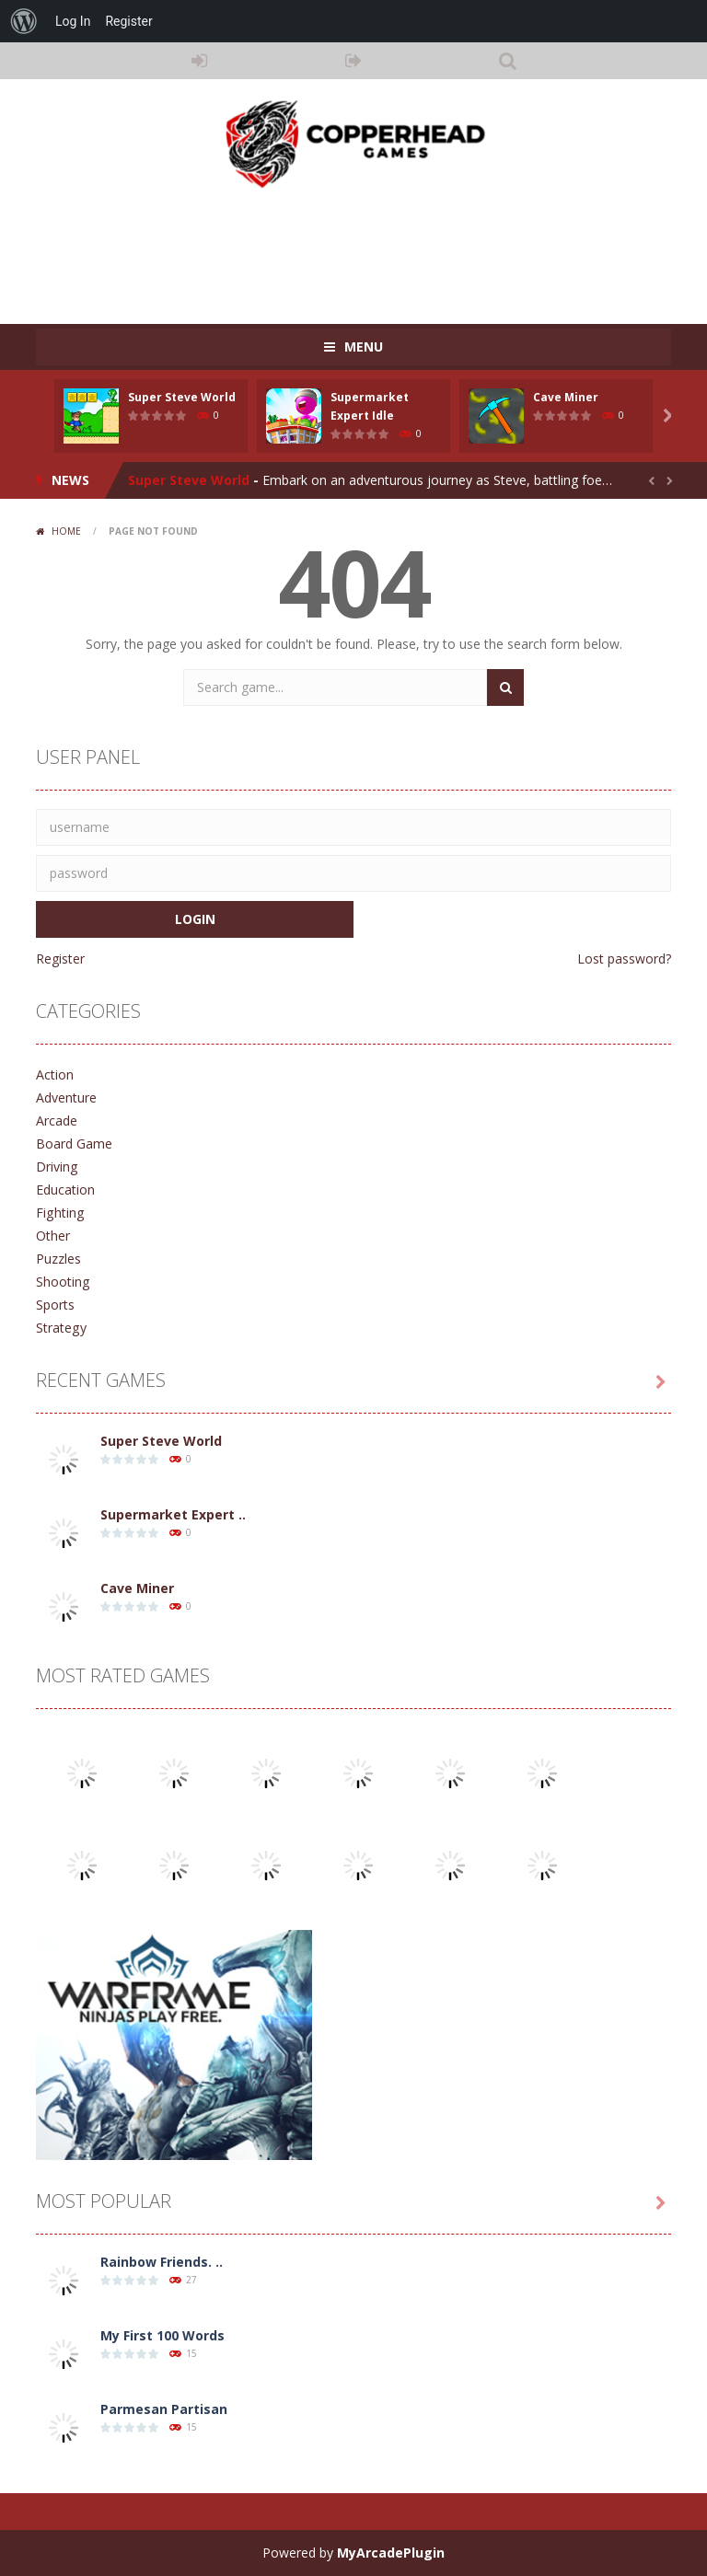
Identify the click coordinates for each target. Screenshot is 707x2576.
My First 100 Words (162, 2335)
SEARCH (508, 60)
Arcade (56, 1120)
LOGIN (199, 60)
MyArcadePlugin (391, 2552)
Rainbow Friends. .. (161, 2261)
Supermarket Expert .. (173, 1514)
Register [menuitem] (128, 21)
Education (65, 1189)
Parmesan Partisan (163, 2409)
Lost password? (624, 958)
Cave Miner (565, 397)
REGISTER (353, 60)
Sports (55, 1304)
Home (66, 531)
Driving (56, 1166)
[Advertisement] (371, 250)
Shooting (62, 1281)
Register (60, 958)
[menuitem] (24, 21)
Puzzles (58, 1258)
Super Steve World (182, 397)
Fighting (59, 1212)
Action (55, 1074)
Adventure (66, 1097)
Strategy (61, 1327)
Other (53, 1235)
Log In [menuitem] (72, 21)
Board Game (74, 1143)
